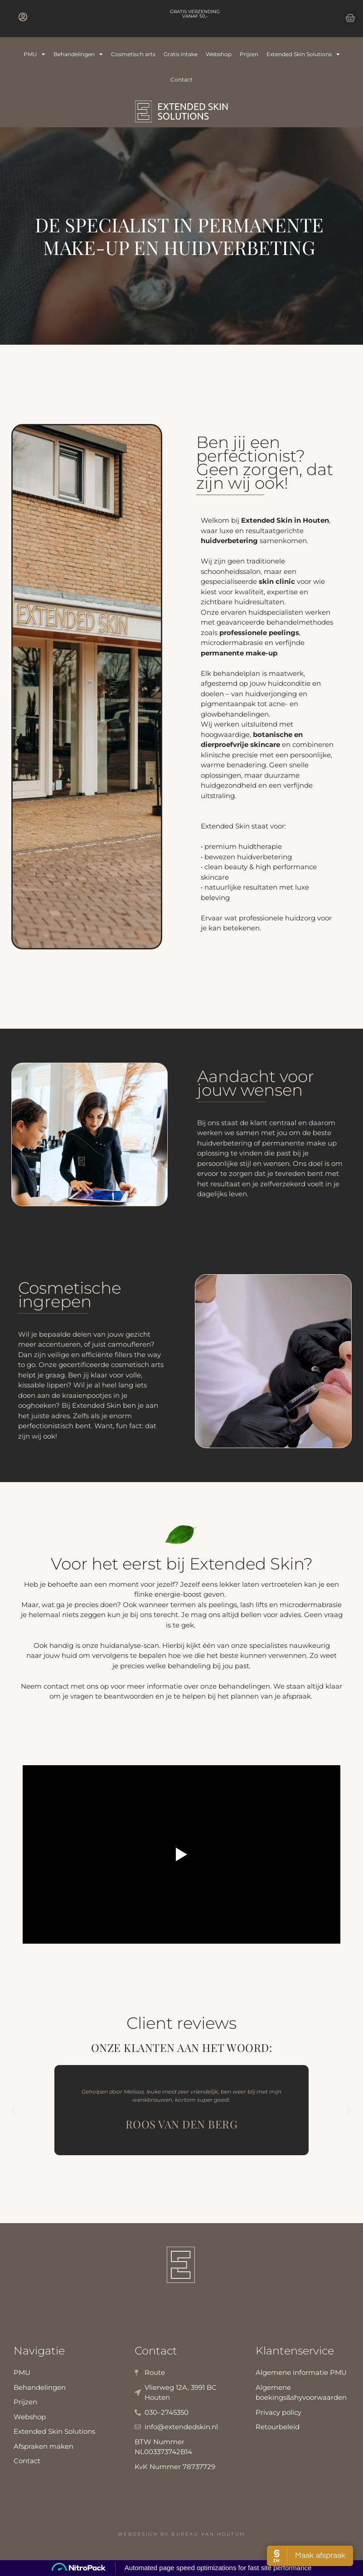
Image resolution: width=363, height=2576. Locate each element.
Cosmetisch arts (133, 54)
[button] (13, 2110)
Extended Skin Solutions (303, 54)
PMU (34, 54)
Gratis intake (181, 54)
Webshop (219, 54)
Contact (181, 79)
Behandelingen (78, 54)
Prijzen (249, 54)
